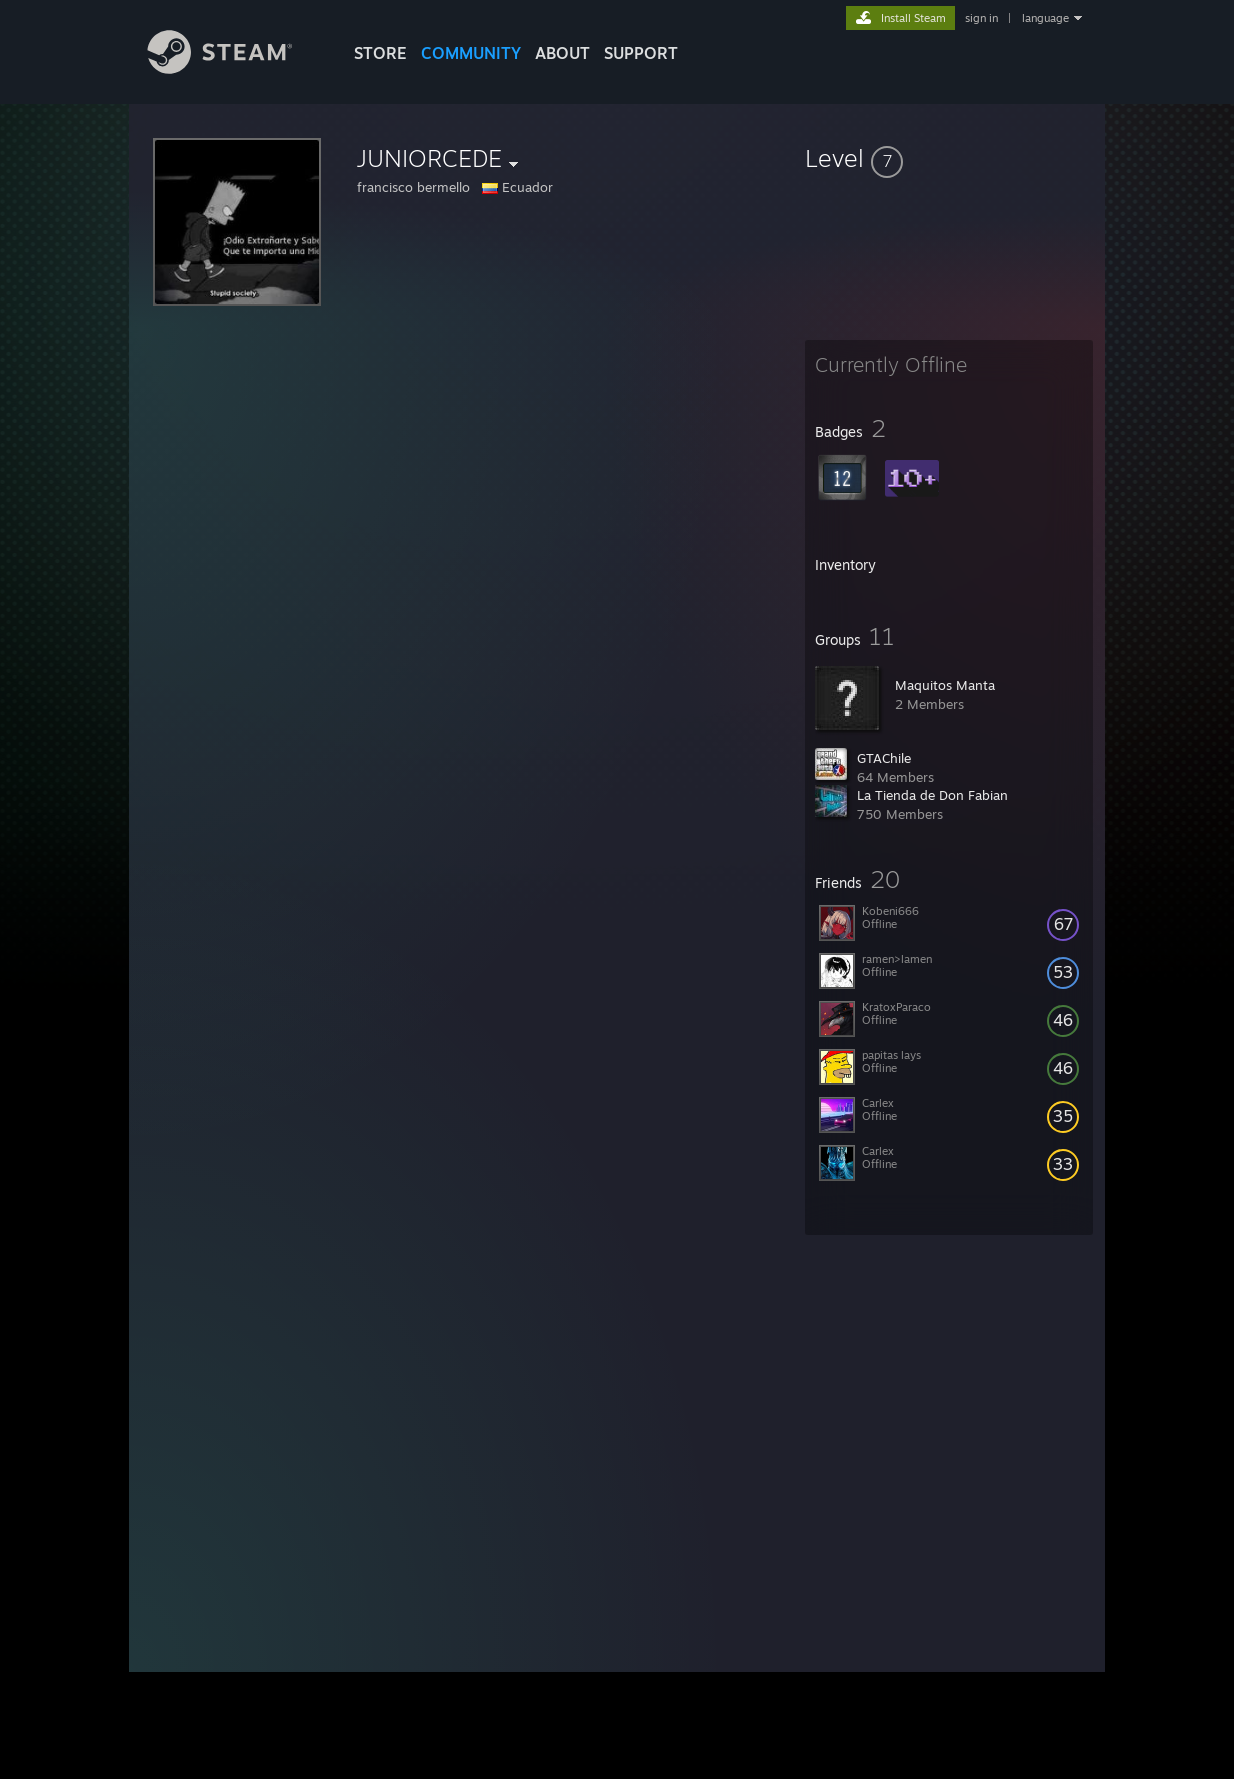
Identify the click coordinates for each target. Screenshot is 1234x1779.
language (1045, 18)
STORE (380, 53)
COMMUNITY (471, 53)
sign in (981, 18)
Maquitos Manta (945, 685)
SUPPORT (641, 53)
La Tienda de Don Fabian (932, 795)
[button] (949, 158)
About (562, 53)
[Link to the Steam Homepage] (235, 68)
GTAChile (884, 758)
